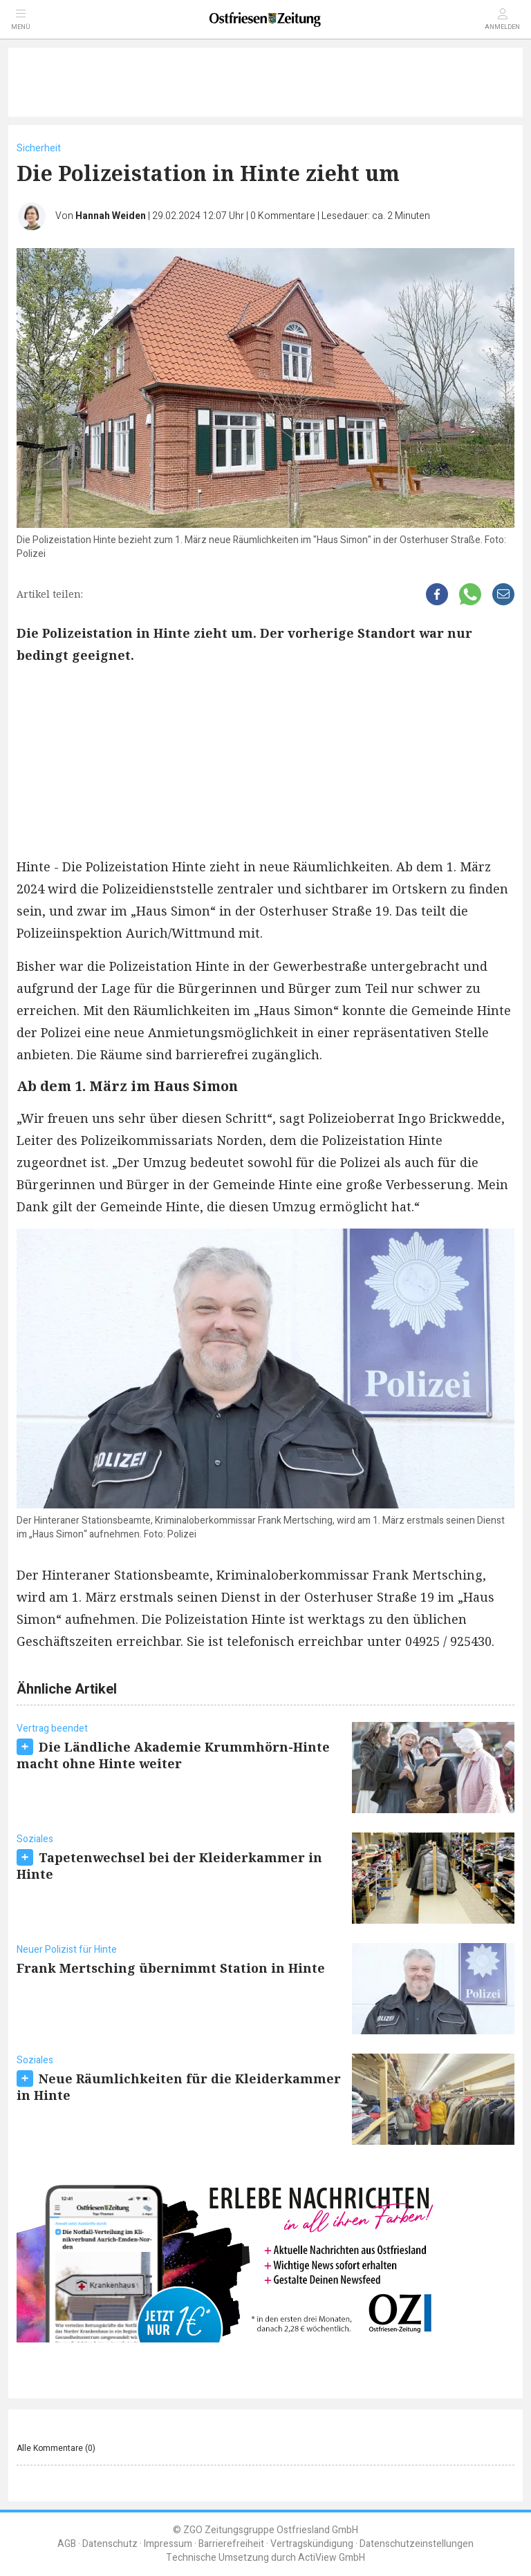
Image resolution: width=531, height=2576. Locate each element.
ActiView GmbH (331, 2557)
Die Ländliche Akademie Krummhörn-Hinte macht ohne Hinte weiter (173, 1755)
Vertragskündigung (311, 2544)
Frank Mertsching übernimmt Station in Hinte (171, 1968)
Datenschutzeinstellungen (417, 2544)
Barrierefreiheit (231, 2544)
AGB (66, 2544)
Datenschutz (110, 2544)
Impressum (168, 2544)
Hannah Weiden (110, 216)
